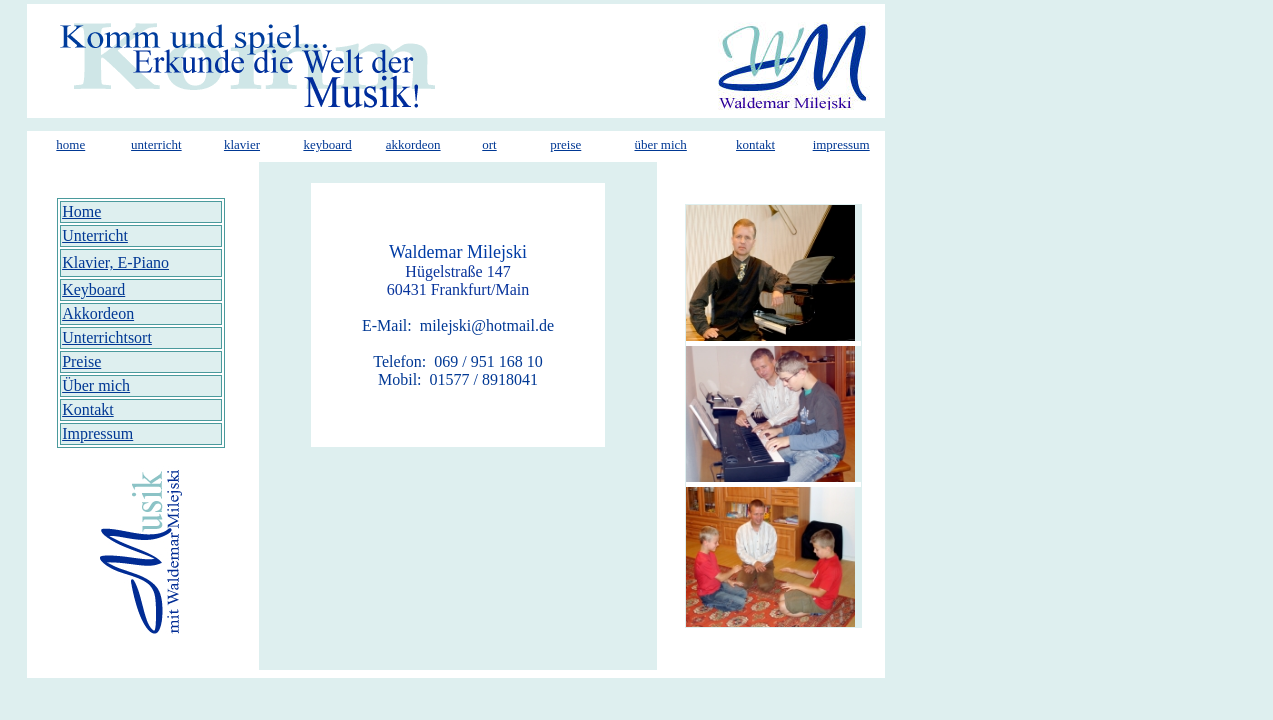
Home (81, 211)
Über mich (96, 385)
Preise (81, 361)
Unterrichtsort (107, 337)
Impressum (97, 433)
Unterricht (95, 235)
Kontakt (88, 409)
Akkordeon (98, 313)
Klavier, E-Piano (115, 262)
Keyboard (93, 289)
